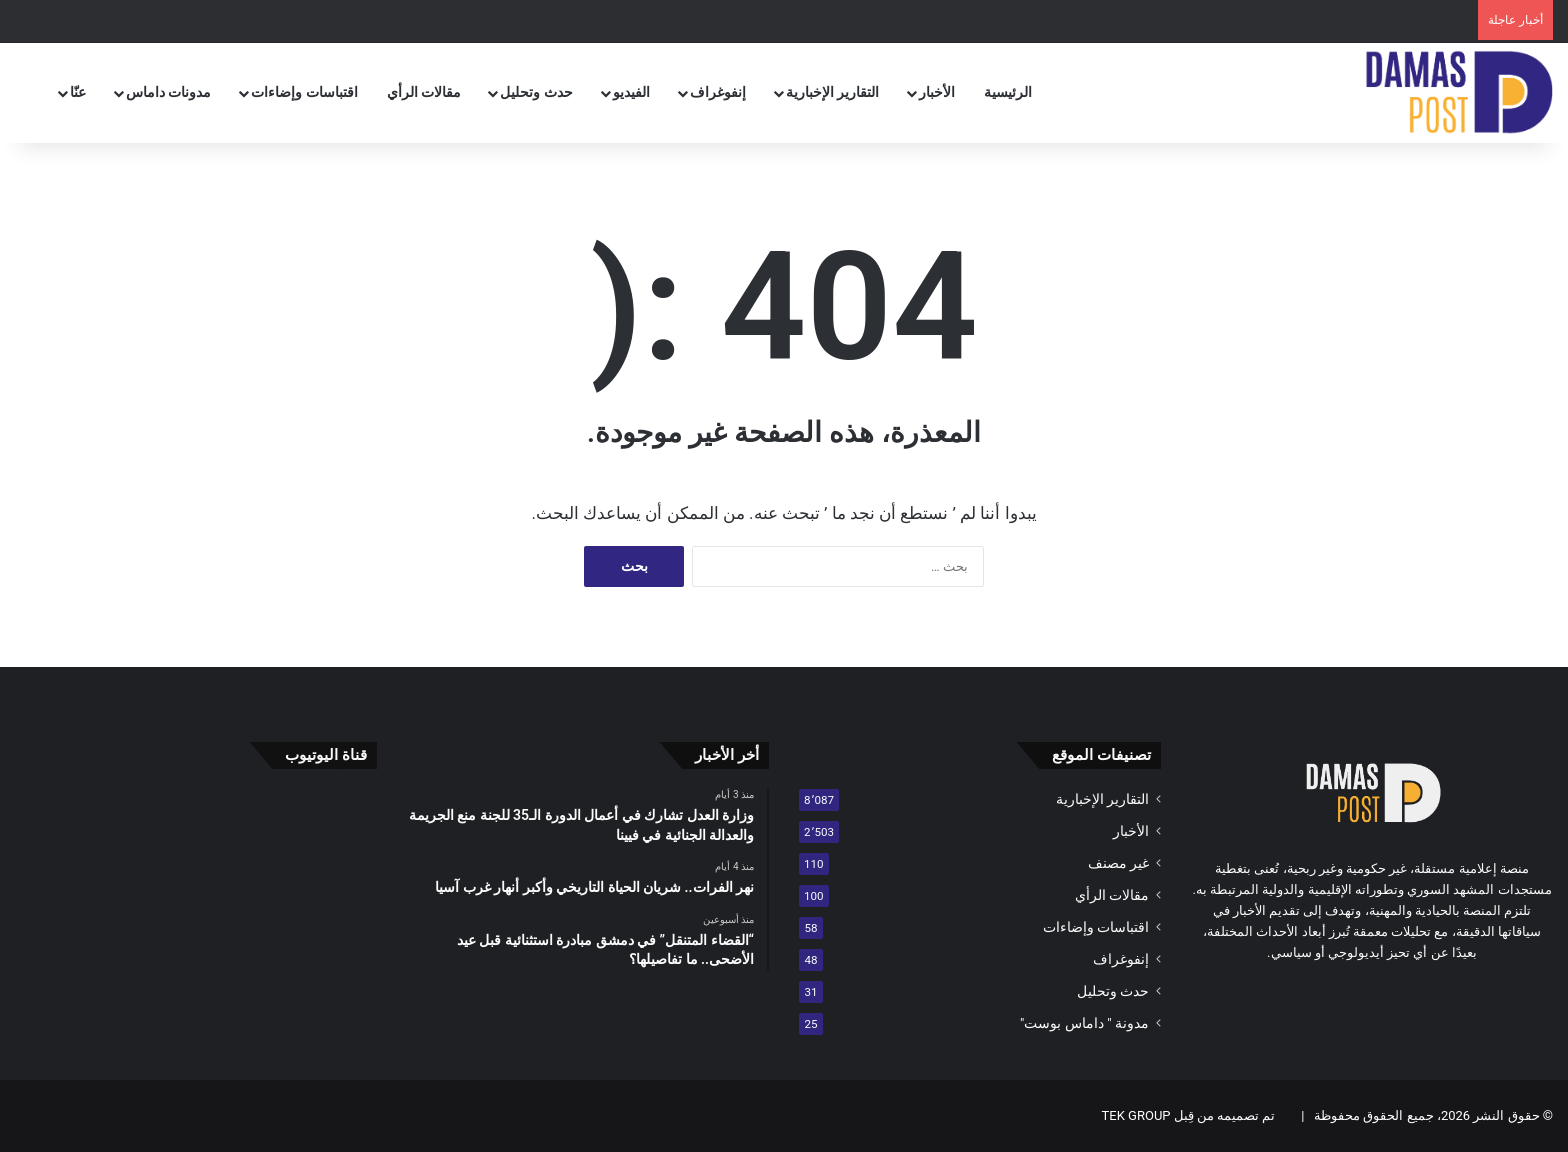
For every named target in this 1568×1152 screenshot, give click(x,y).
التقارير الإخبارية (832, 92)
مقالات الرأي (424, 92)
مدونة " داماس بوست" (1084, 1023)
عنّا (78, 92)
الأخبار (937, 92)
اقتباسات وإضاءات (304, 92)
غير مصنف (1118, 863)
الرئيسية (1008, 92)
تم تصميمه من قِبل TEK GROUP (1189, 1115)
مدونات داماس (168, 92)
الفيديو (631, 92)
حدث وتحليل (536, 92)
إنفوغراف (718, 92)
